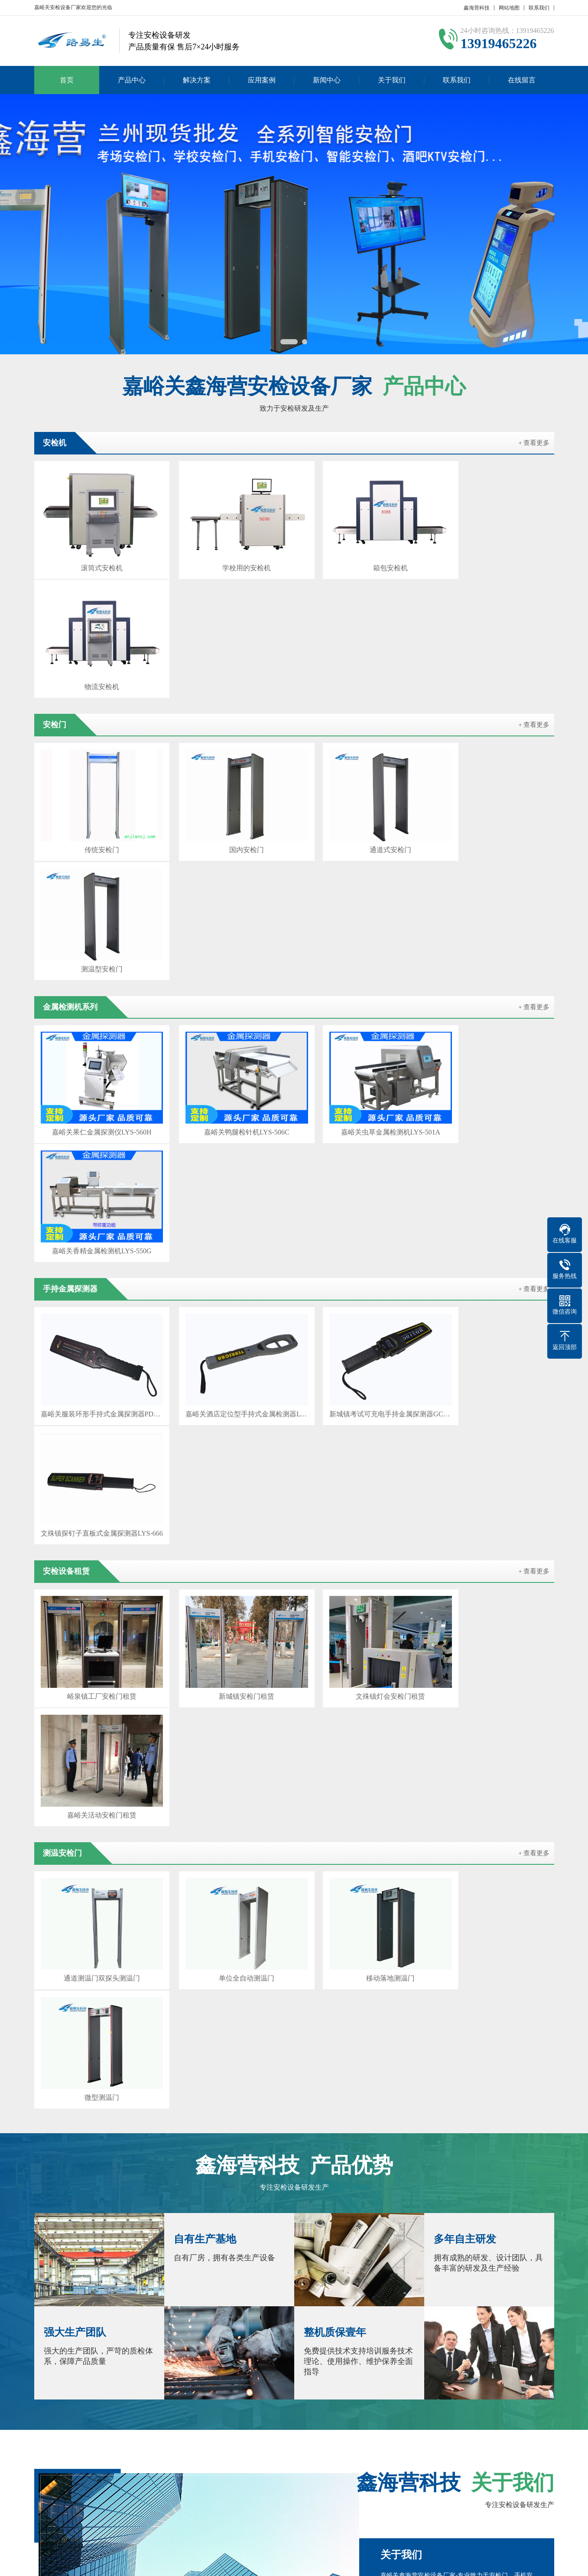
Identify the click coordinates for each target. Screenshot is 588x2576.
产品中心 (132, 80)
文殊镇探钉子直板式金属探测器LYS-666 (493, 1016)
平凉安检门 (529, 2382)
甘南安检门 (214, 2394)
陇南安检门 (131, 2394)
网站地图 (509, 8)
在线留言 (522, 80)
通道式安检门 (360, 711)
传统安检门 (95, 711)
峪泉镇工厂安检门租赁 (95, 1170)
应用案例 (262, 80)
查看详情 (490, 1852)
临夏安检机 (173, 2394)
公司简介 (46, 2450)
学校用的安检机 (228, 558)
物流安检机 (492, 558)
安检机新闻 (275, 2450)
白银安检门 (398, 2382)
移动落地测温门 (360, 1322)
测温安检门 (106, 2463)
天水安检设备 (484, 2382)
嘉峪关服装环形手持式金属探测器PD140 (96, 1016)
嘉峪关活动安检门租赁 (492, 1170)
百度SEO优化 (134, 2382)
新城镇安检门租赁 (228, 1170)
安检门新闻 (275, 2463)
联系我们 (539, 8)
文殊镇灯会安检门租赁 (360, 1170)
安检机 (100, 2450)
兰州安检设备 (182, 2382)
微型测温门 (492, 1322)
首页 (67, 80)
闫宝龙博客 (90, 2382)
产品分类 (181, 2463)
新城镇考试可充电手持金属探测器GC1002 (360, 1016)
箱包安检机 (360, 558)
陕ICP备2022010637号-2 (363, 2563)
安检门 (178, 2450)
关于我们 (392, 80)
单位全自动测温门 (228, 1322)
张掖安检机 (268, 2382)
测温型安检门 (492, 711)
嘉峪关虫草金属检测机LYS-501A (360, 864)
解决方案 (197, 80)
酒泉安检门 (227, 2382)
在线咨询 (489, 2000)
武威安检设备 (354, 2382)
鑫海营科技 (477, 8)
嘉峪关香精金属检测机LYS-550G (493, 864)
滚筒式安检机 (95, 558)
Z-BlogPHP (438, 2563)
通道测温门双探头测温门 (95, 1322)
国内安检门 (228, 711)
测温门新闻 (275, 2476)
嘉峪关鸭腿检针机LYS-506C (227, 864)
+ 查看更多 (533, 442)
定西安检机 (439, 2382)
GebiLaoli (488, 2563)
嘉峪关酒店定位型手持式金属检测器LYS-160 (228, 1016)
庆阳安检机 (90, 2394)
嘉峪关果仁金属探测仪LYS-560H (96, 864)
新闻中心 (327, 80)
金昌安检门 (309, 2382)
